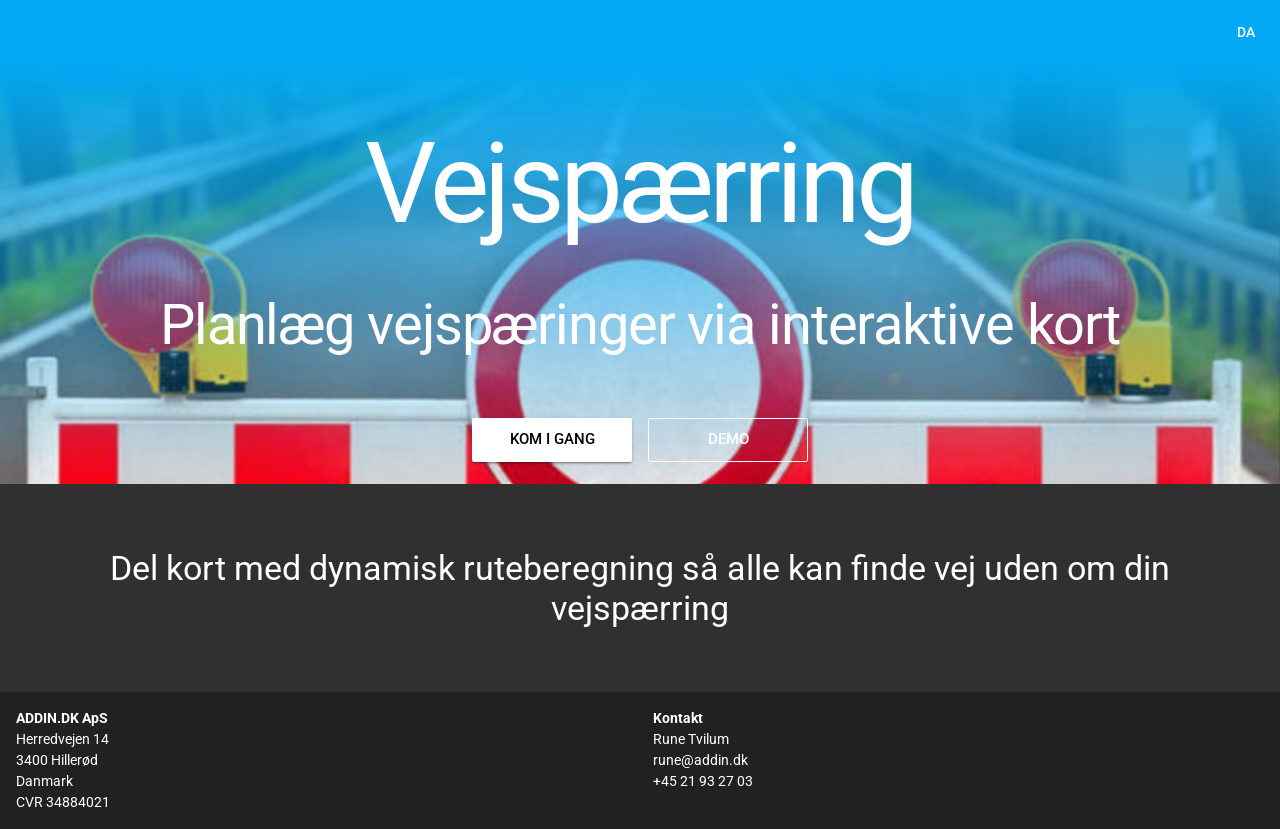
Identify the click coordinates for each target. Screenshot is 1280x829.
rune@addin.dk (700, 760)
